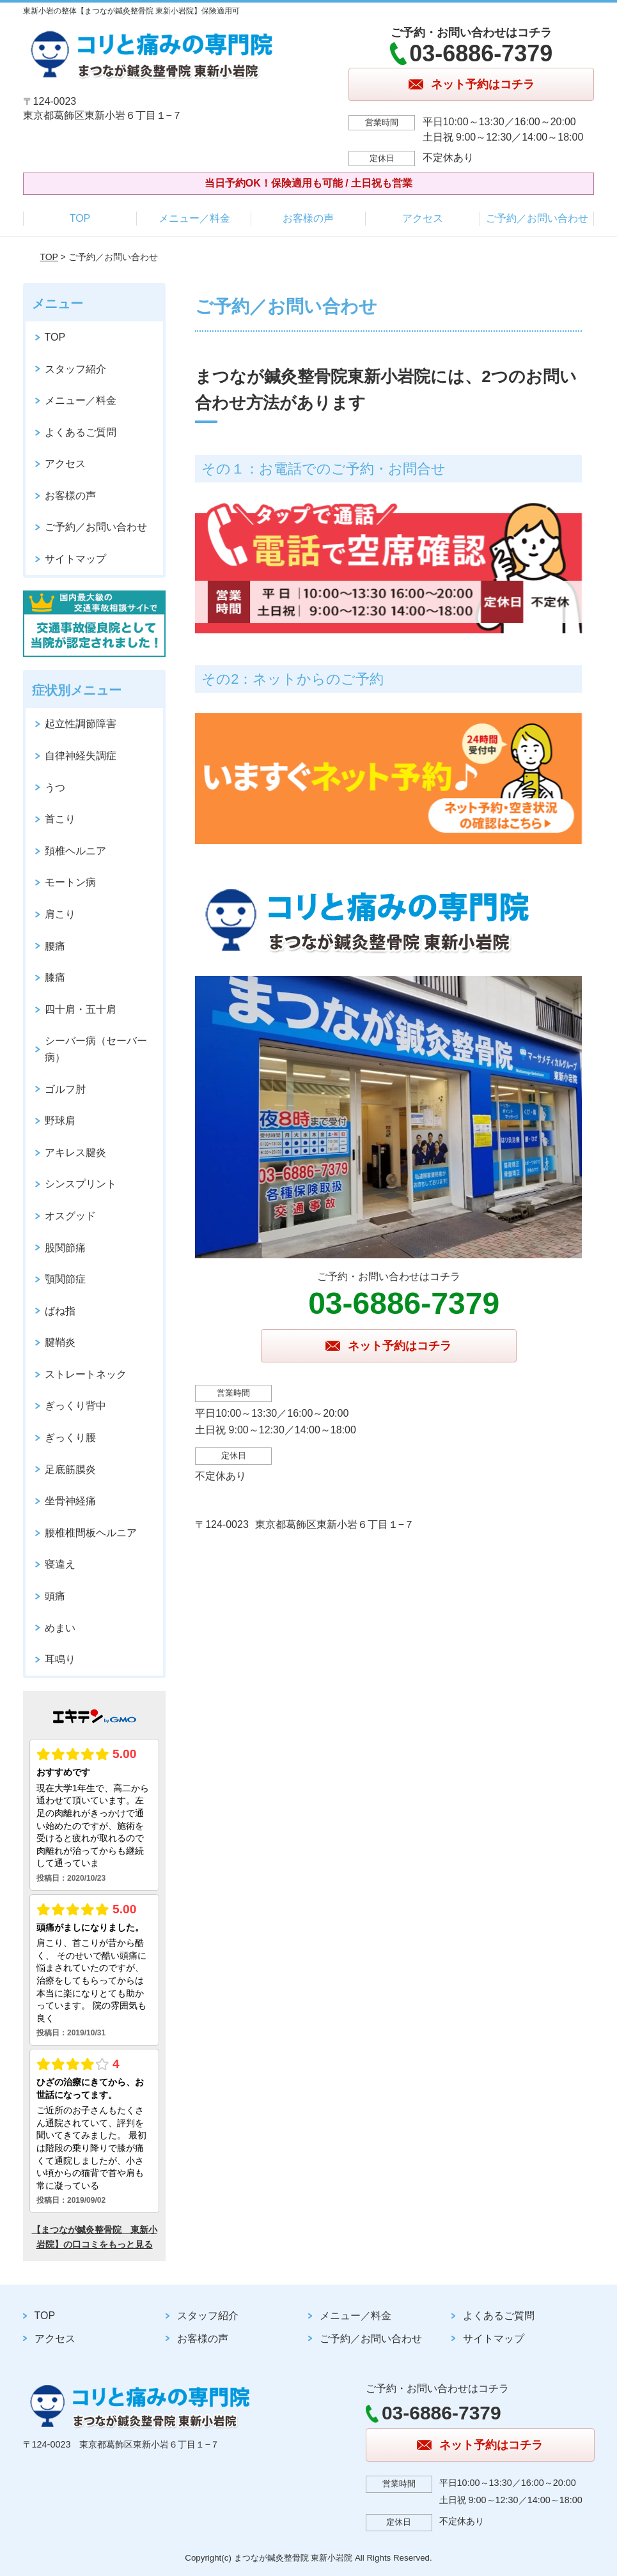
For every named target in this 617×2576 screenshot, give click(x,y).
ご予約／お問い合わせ (537, 218)
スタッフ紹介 (75, 369)
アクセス (422, 218)
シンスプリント (80, 1183)
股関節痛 (65, 1247)
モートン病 (70, 882)
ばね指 (60, 1311)
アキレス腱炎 (75, 1152)
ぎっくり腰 (70, 1437)
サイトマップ (75, 558)
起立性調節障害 (80, 723)
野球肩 (60, 1120)
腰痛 (55, 946)
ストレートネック (86, 1374)
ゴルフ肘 (65, 1089)
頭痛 (55, 1596)
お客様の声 (308, 218)
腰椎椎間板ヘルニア (91, 1532)
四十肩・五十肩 (80, 1009)
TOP (80, 218)
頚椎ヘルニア (75, 850)
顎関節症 (65, 1279)
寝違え (60, 1564)
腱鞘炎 (60, 1342)
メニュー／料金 (194, 218)
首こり (60, 819)
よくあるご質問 (80, 432)
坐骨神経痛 (70, 1500)
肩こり (60, 914)
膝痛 (55, 977)
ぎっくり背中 (75, 1405)
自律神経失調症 (80, 755)
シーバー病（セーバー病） (96, 1049)
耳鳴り (60, 1659)
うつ (55, 787)
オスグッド (70, 1215)
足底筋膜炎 (70, 1469)
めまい (60, 1628)
